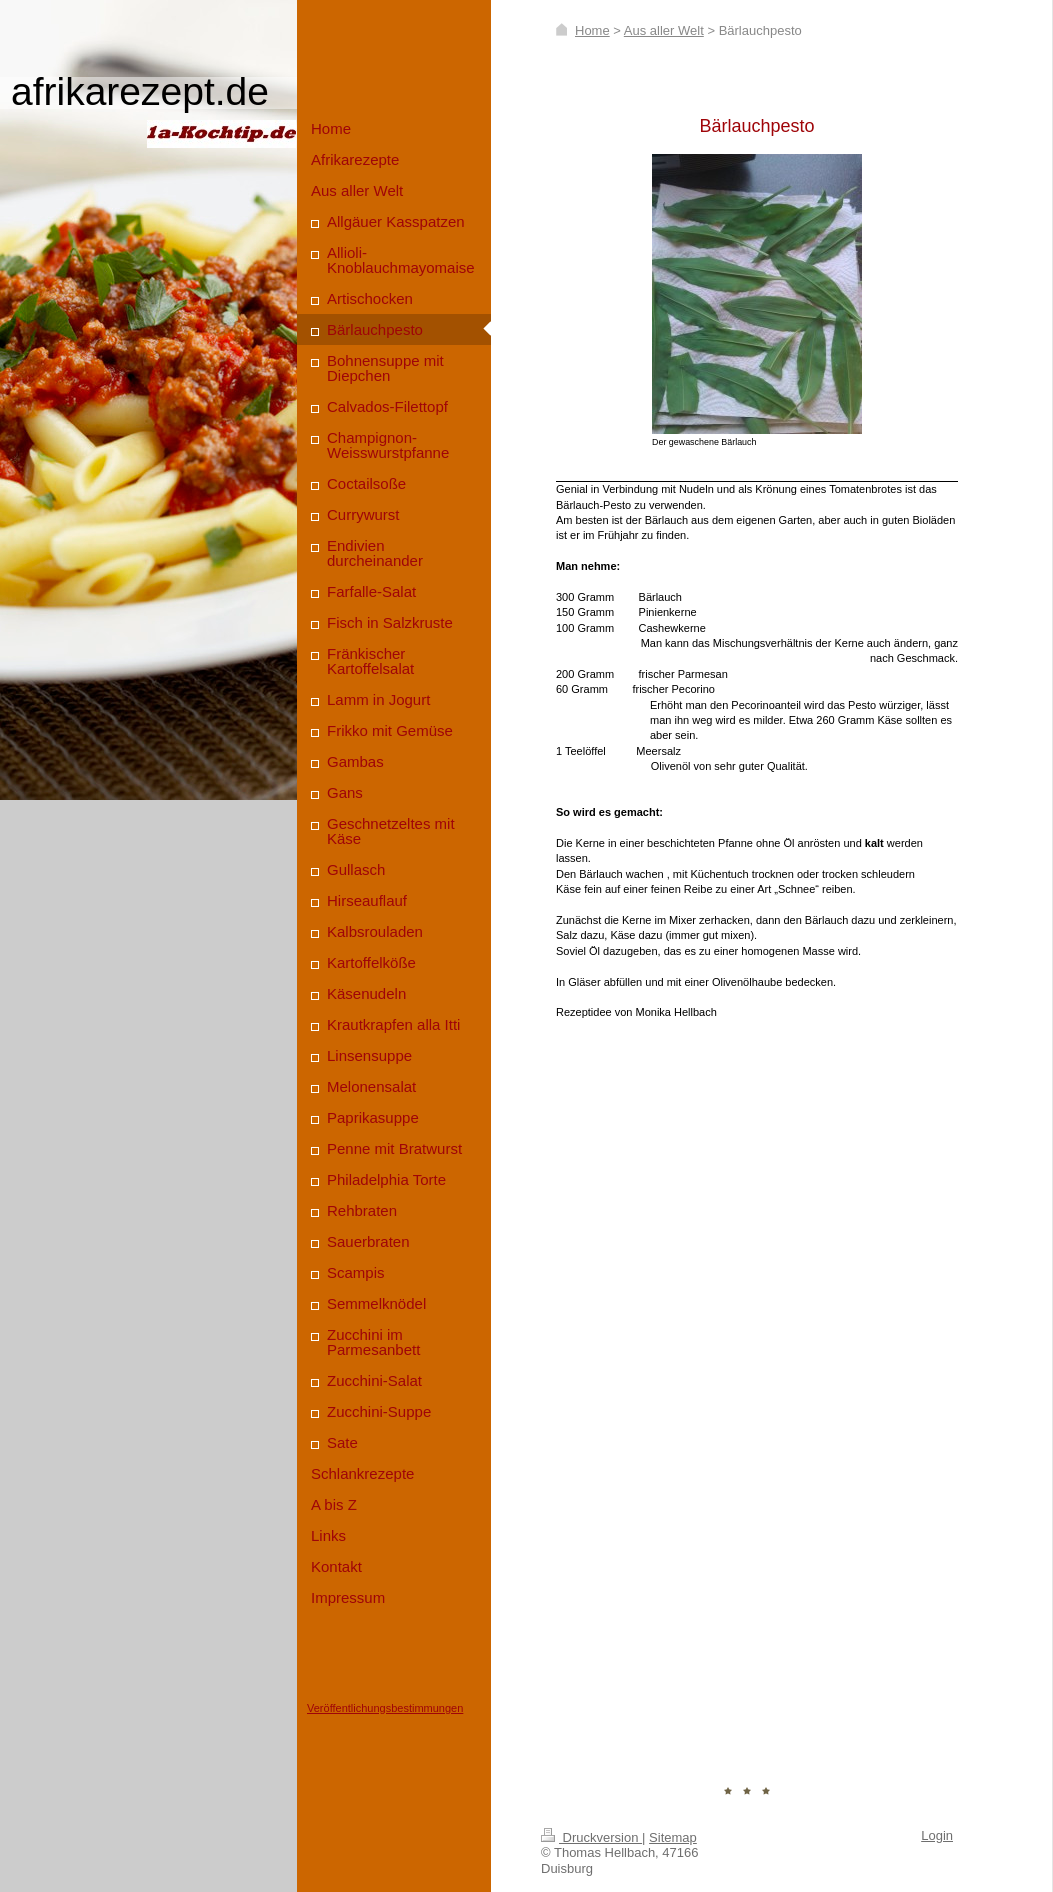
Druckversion (591, 1837)
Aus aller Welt (664, 30)
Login (937, 1835)
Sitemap (673, 1837)
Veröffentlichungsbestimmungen (385, 1708)
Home (592, 30)
